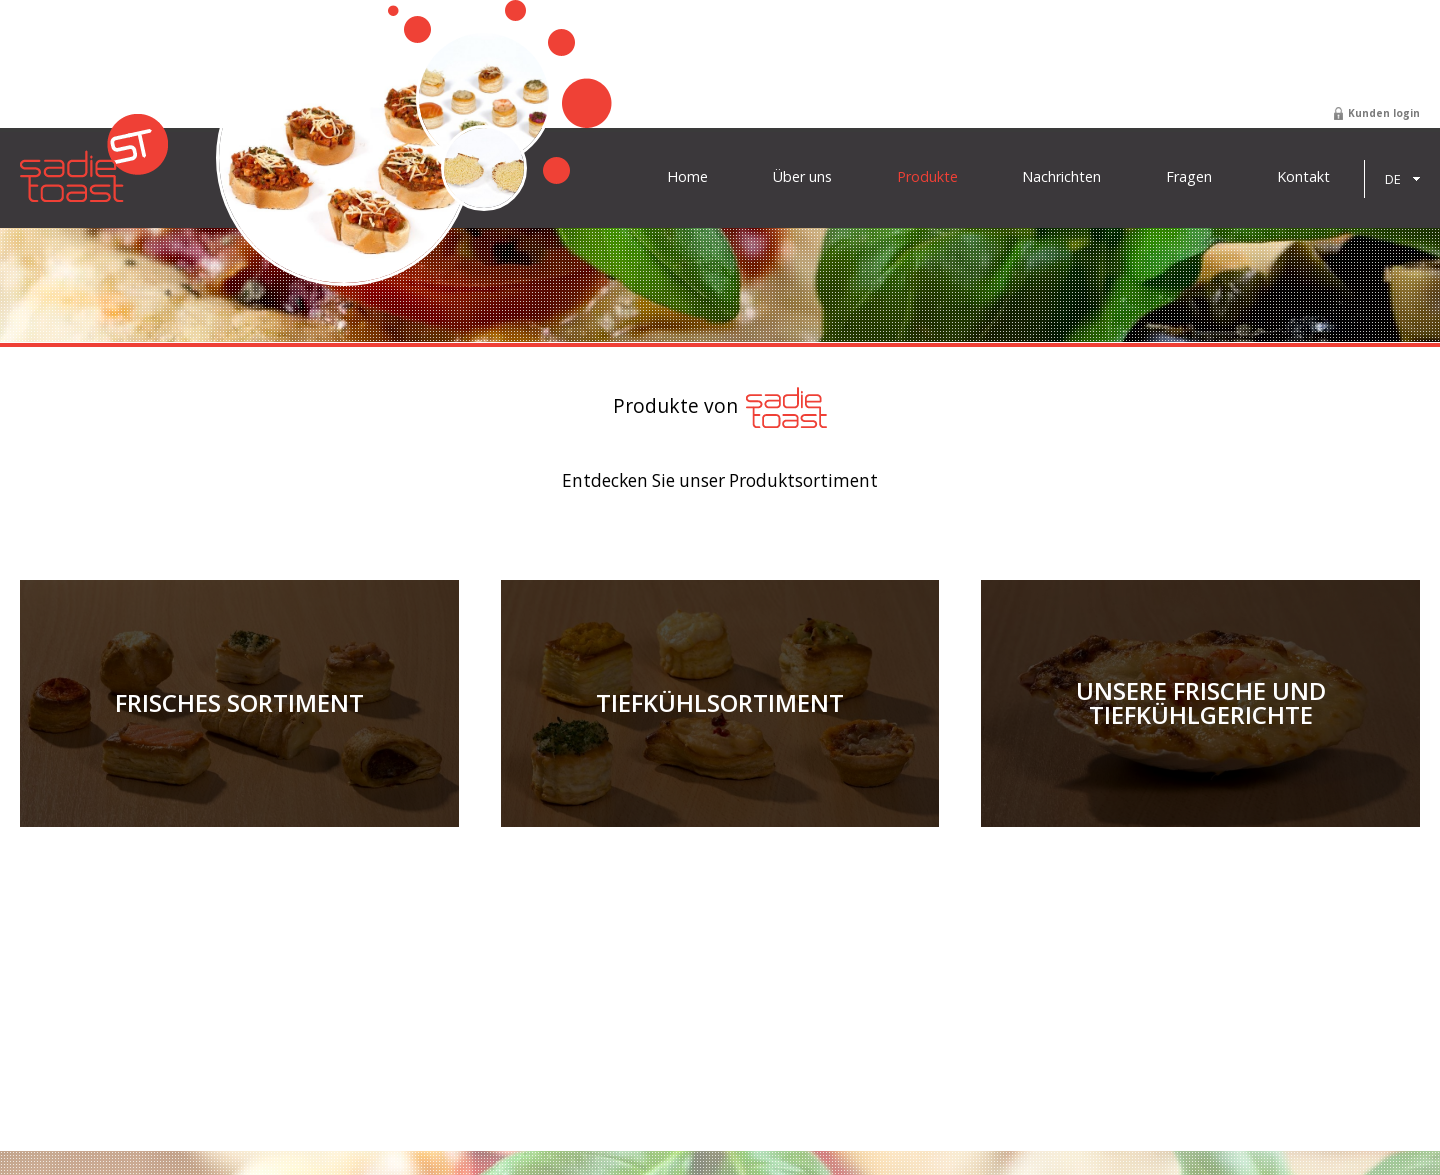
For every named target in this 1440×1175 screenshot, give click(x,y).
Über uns (802, 177)
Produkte (927, 177)
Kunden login (1384, 113)
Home (687, 177)
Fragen (1189, 177)
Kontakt (1303, 177)
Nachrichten (1061, 177)
